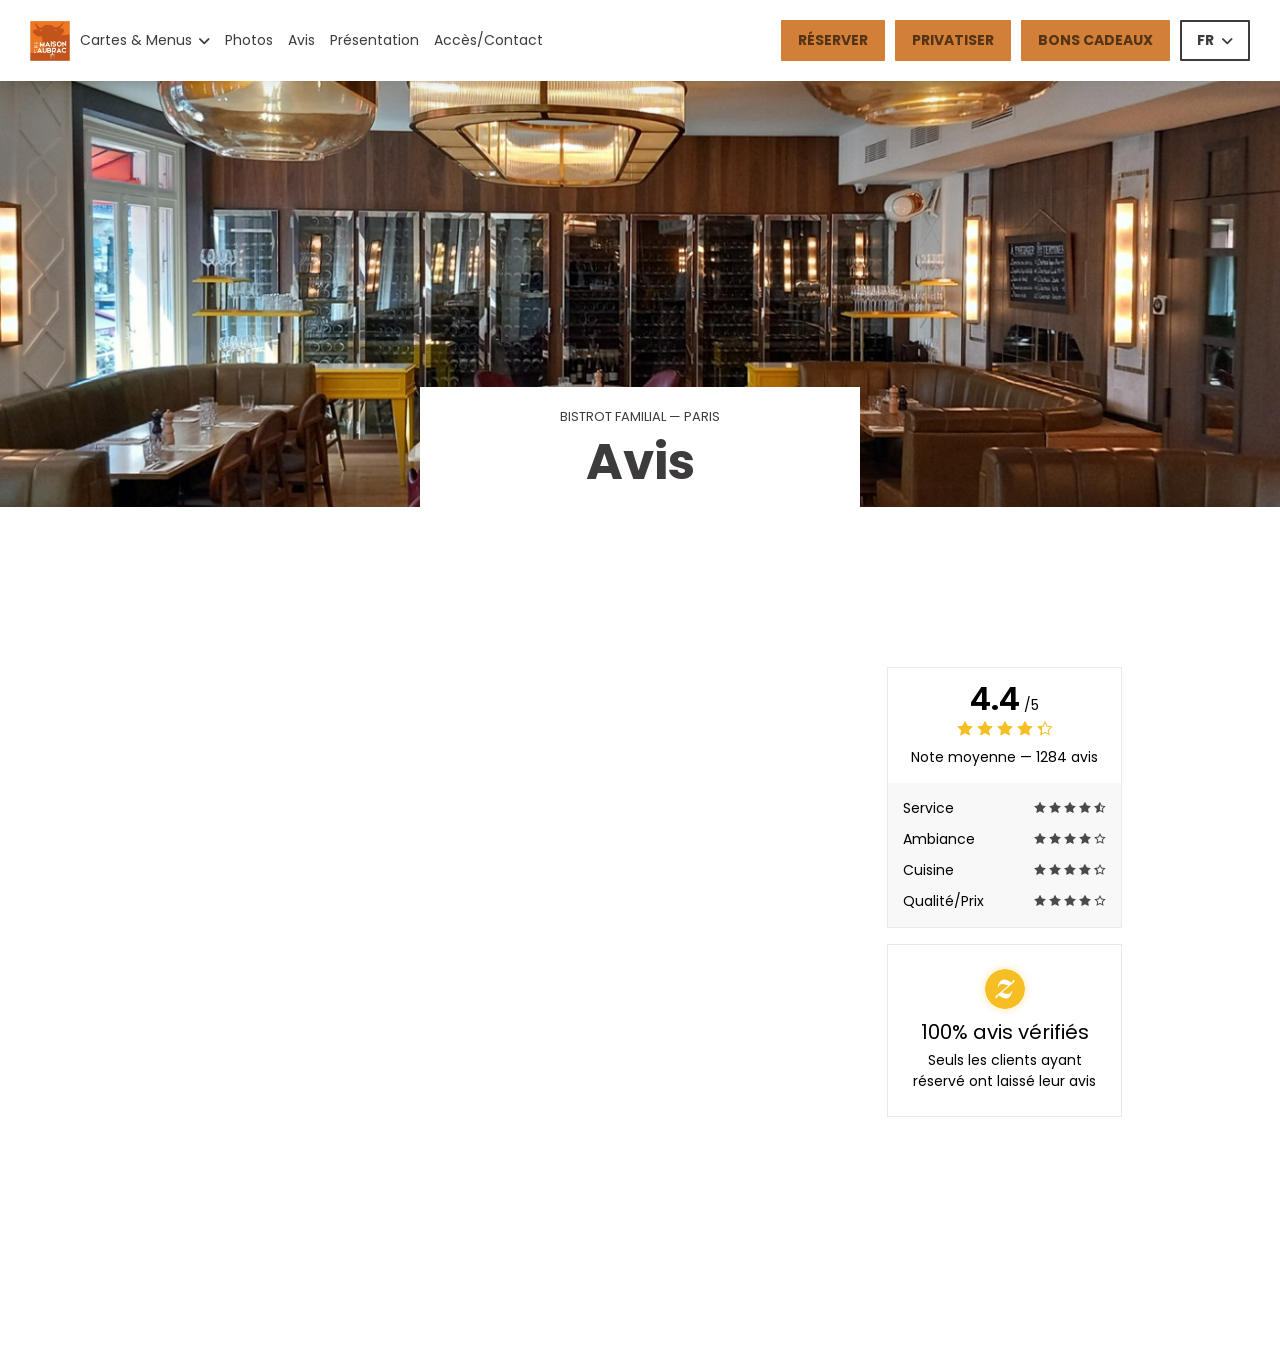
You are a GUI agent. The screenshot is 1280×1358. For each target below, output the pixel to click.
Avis (301, 40)
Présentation (374, 40)
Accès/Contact (488, 40)
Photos (249, 40)
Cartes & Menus (145, 40)
